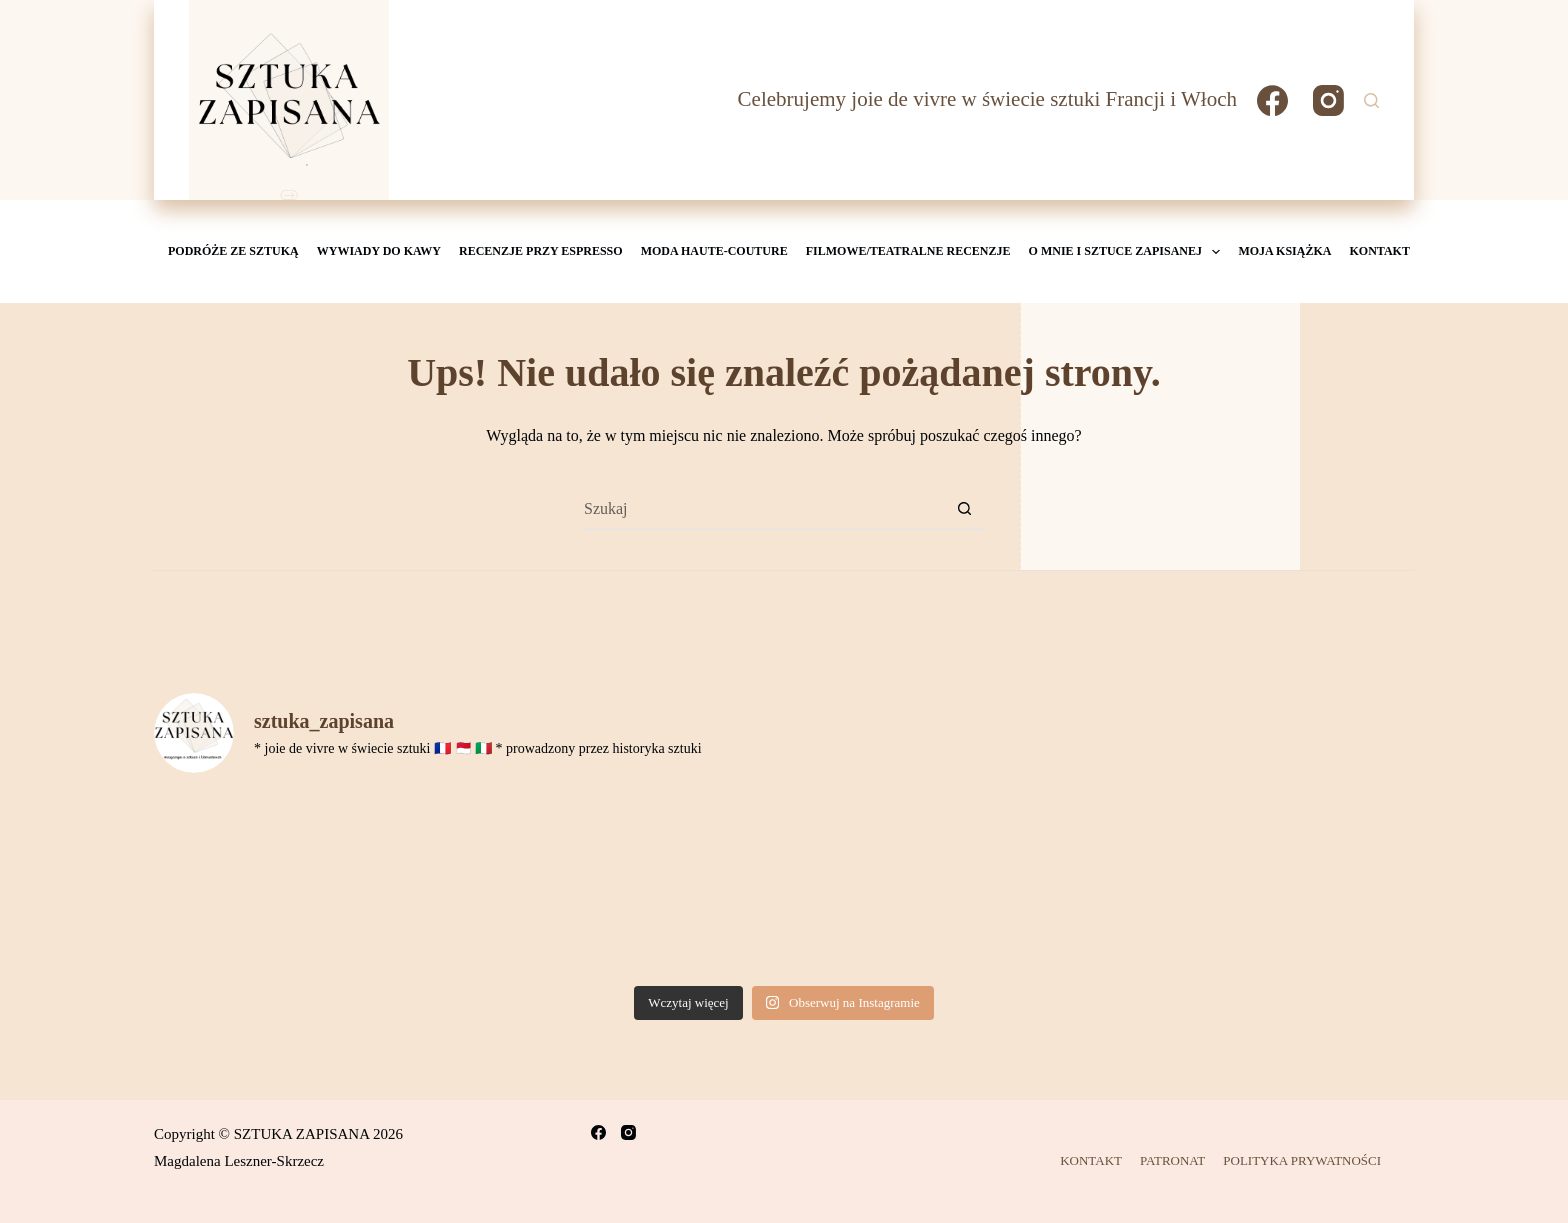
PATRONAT (1172, 1160)
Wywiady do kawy (379, 251)
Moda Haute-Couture (714, 251)
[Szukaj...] (764, 509)
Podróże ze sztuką (233, 251)
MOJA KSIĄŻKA (1284, 251)
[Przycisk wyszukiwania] (964, 509)
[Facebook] (1272, 100)
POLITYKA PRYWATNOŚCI (1302, 1160)
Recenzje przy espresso (541, 251)
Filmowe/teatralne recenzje (908, 251)
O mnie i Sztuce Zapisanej (1127, 252)
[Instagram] (1328, 100)
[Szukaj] (1371, 100)
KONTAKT (1379, 251)
